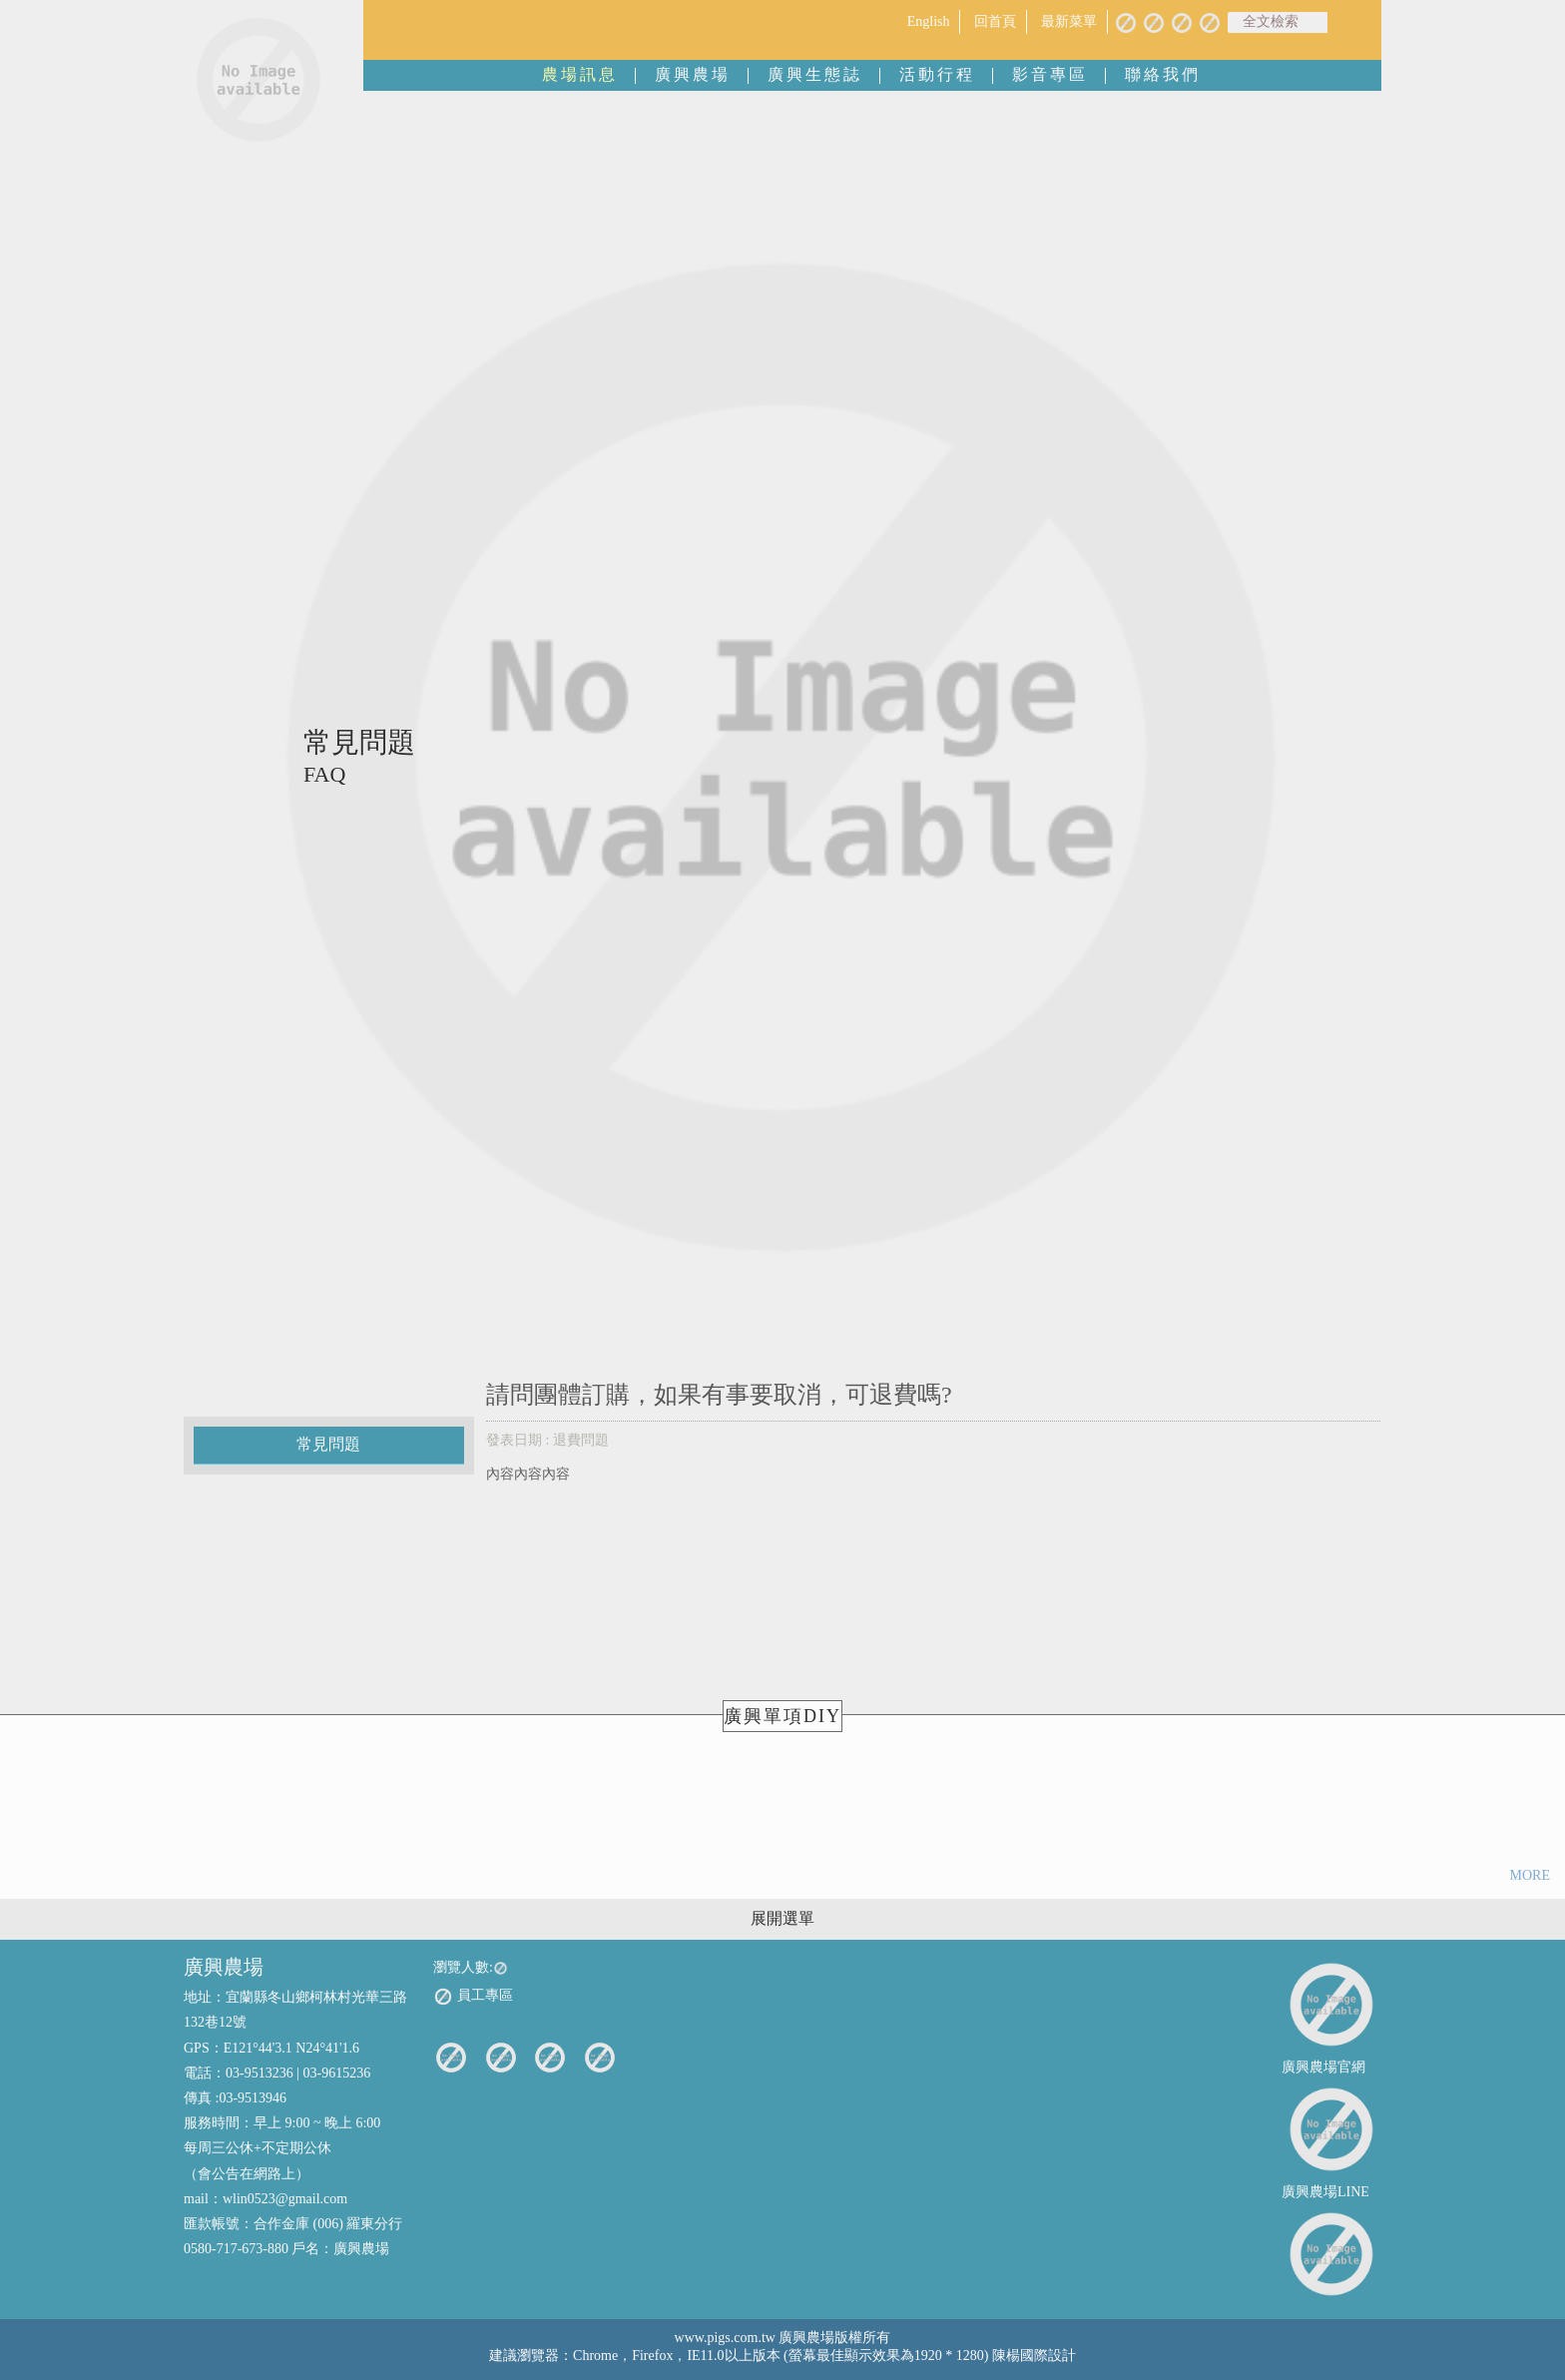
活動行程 (937, 74)
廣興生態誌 (815, 74)
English (928, 21)
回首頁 (995, 21)
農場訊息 (580, 74)
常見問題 (328, 1444)
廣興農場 (693, 74)
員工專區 (473, 1997)
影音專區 (1050, 74)
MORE (1530, 1875)
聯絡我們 (1163, 74)
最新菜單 (1069, 21)
